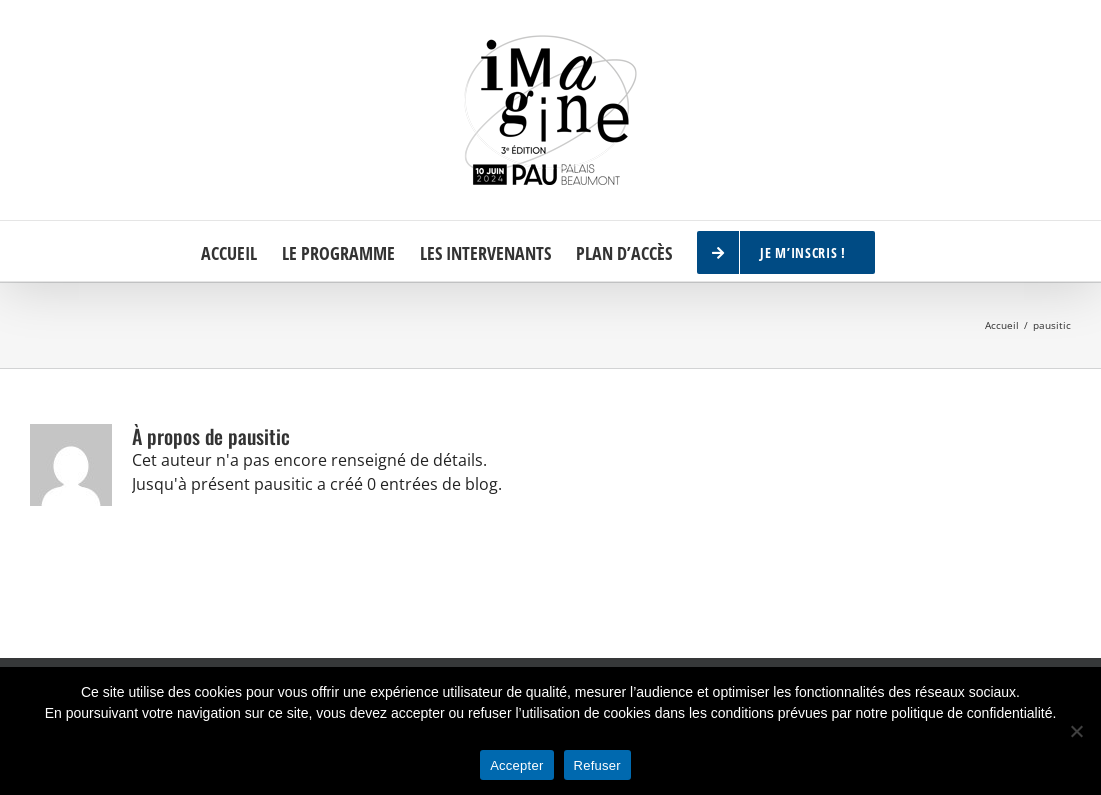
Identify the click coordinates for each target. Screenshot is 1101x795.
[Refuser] (1076, 731)
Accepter (516, 765)
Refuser (597, 765)
